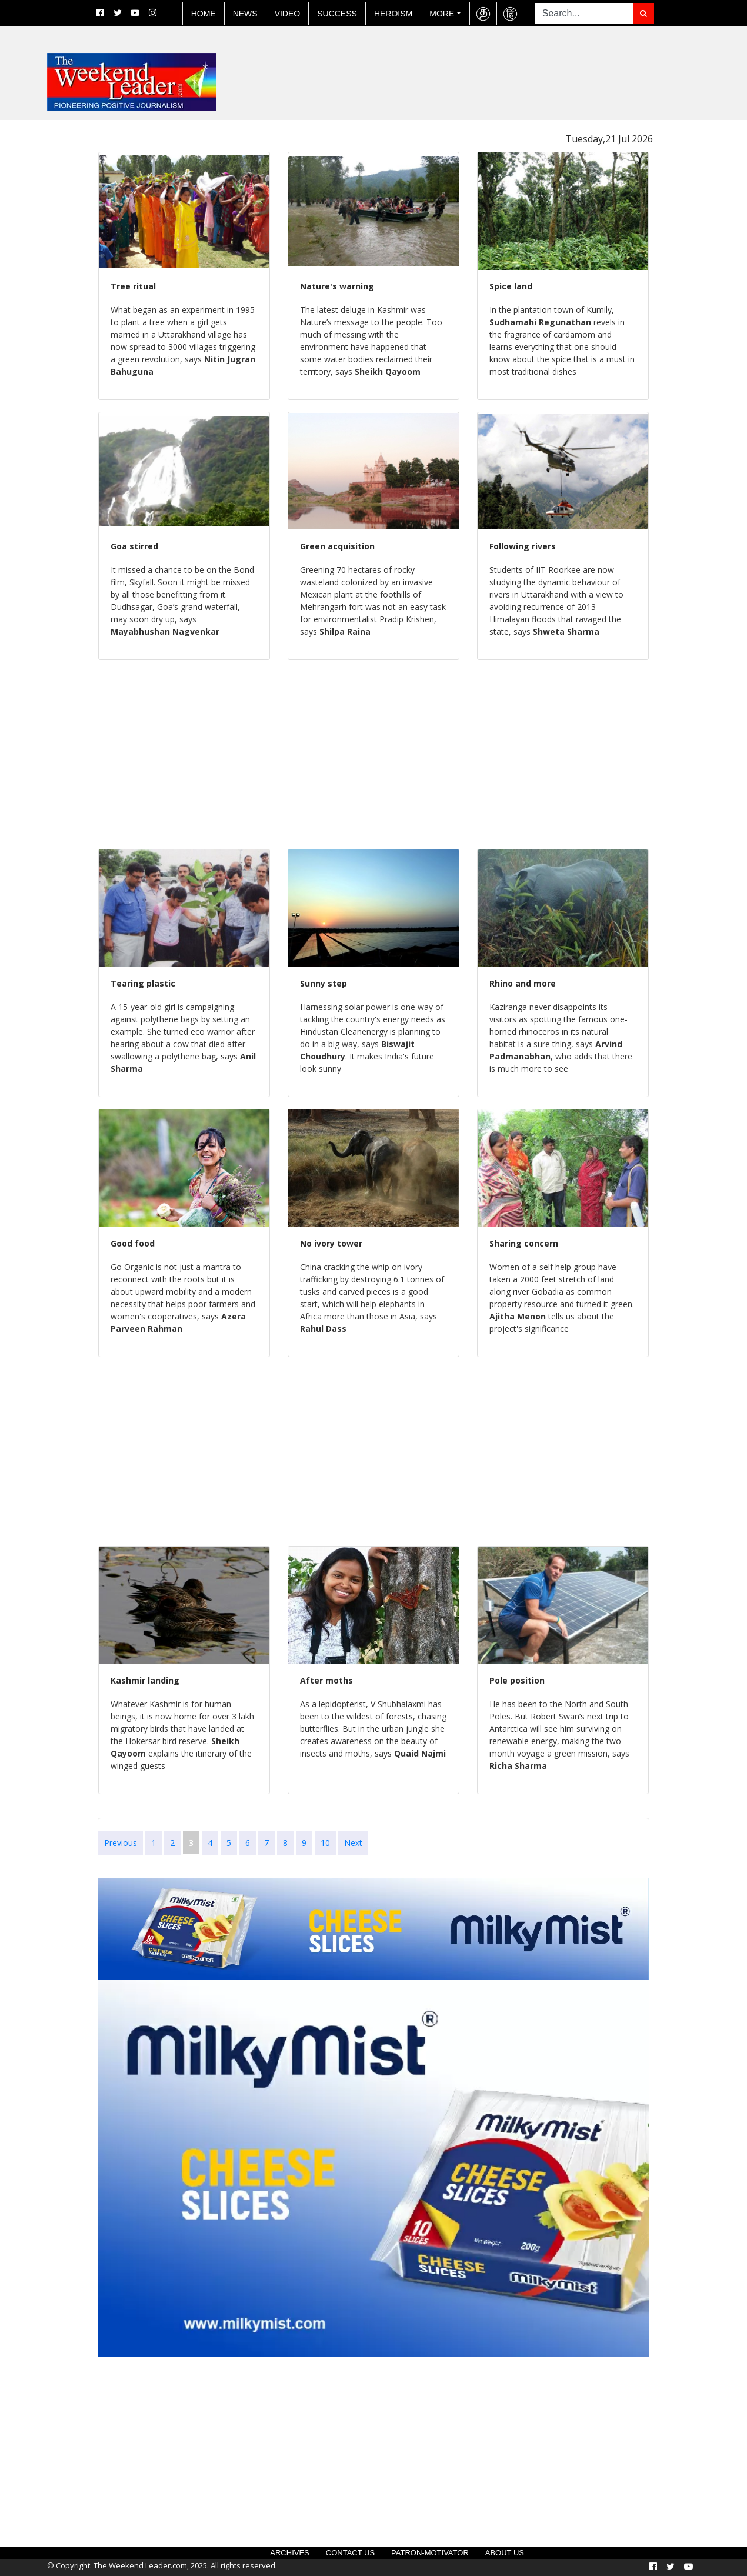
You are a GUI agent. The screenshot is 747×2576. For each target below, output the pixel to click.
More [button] (441, 13)
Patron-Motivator (430, 2552)
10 (325, 1842)
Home (203, 13)
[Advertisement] (47, 296)
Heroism (393, 13)
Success (337, 13)
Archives (289, 2552)
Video (288, 13)
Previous (120, 1842)
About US (504, 2552)
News (245, 13)
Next (353, 1842)
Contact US (350, 2552)
